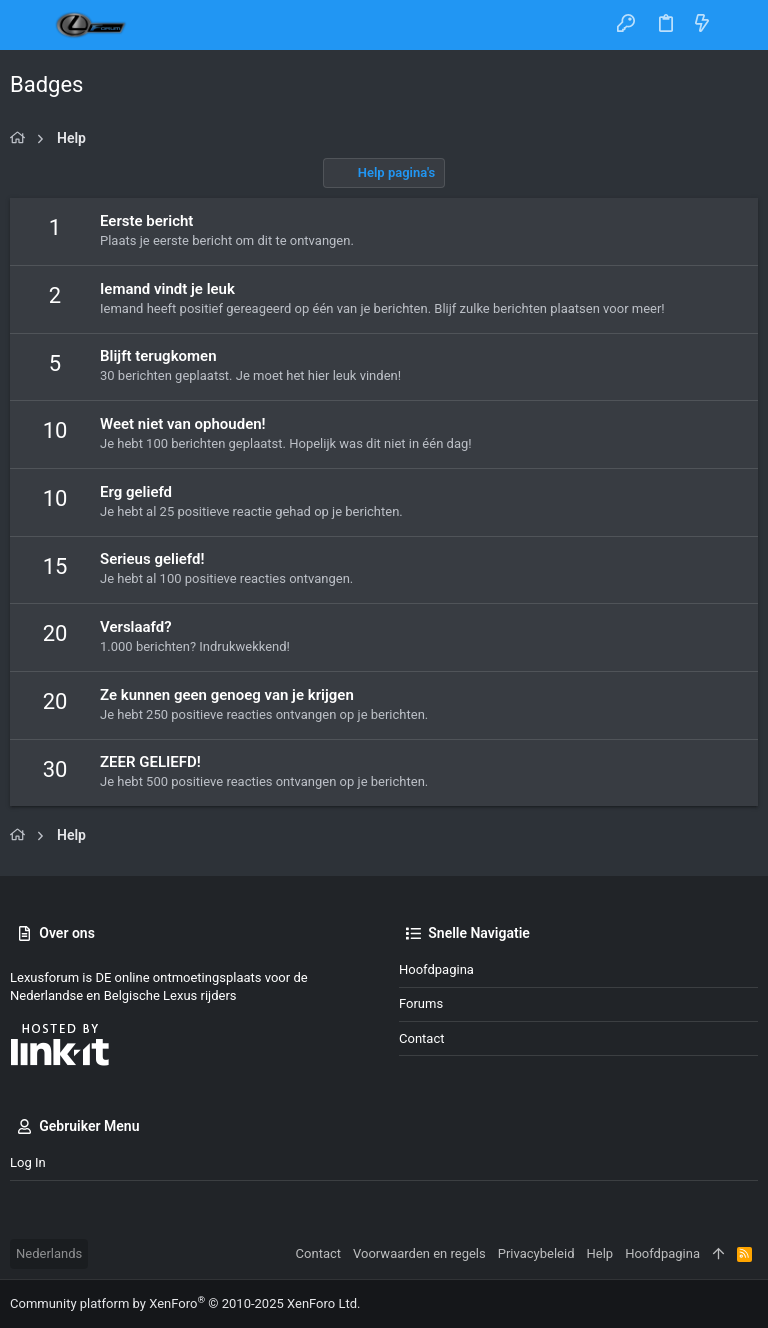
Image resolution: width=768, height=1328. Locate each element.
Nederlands (49, 1253)
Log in (28, 1162)
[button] (30, 25)
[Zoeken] (738, 25)
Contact (421, 1038)
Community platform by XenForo (185, 1303)
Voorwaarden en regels (419, 1253)
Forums (421, 1003)
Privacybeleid (536, 1253)
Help (600, 1253)
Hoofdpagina (436, 969)
